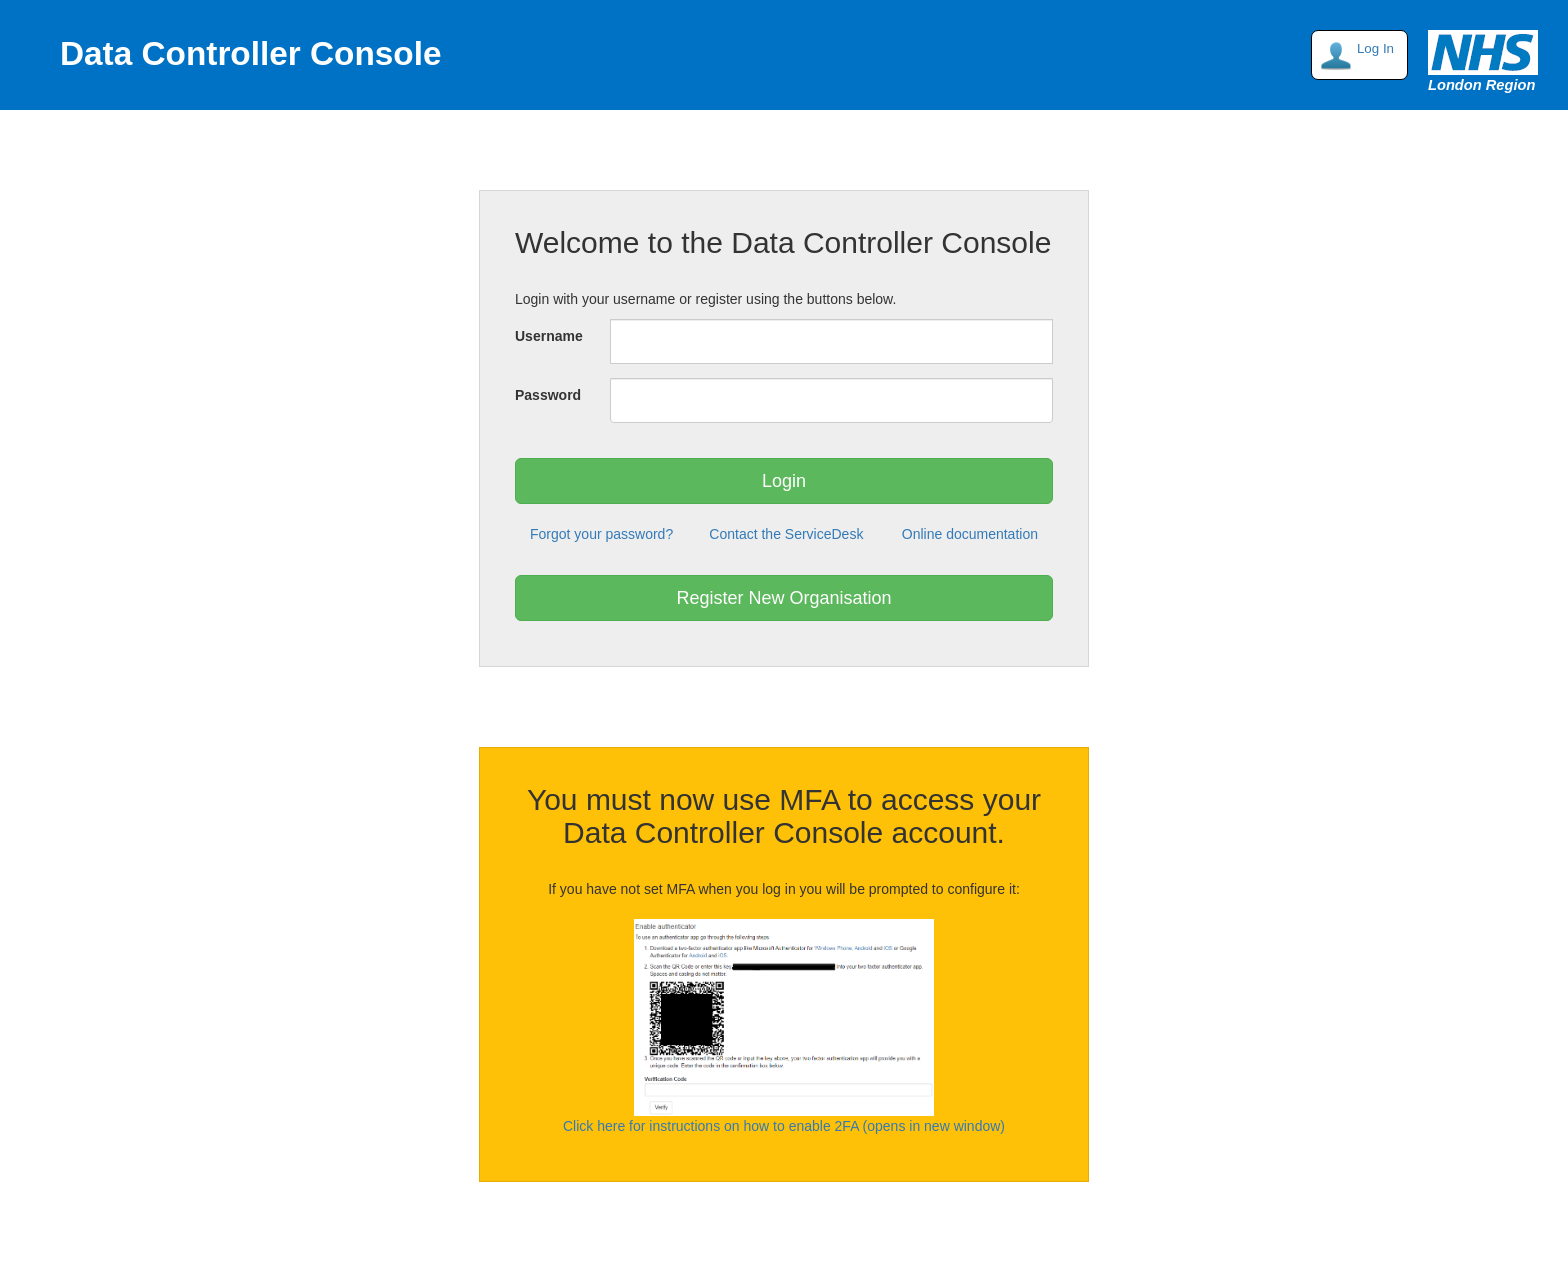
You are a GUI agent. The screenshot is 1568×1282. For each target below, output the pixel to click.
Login (784, 481)
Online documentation (970, 534)
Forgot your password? (601, 534)
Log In (1375, 48)
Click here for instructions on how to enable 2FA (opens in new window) (784, 1126)
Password (548, 395)
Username (549, 336)
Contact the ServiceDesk (786, 534)
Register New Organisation (783, 598)
